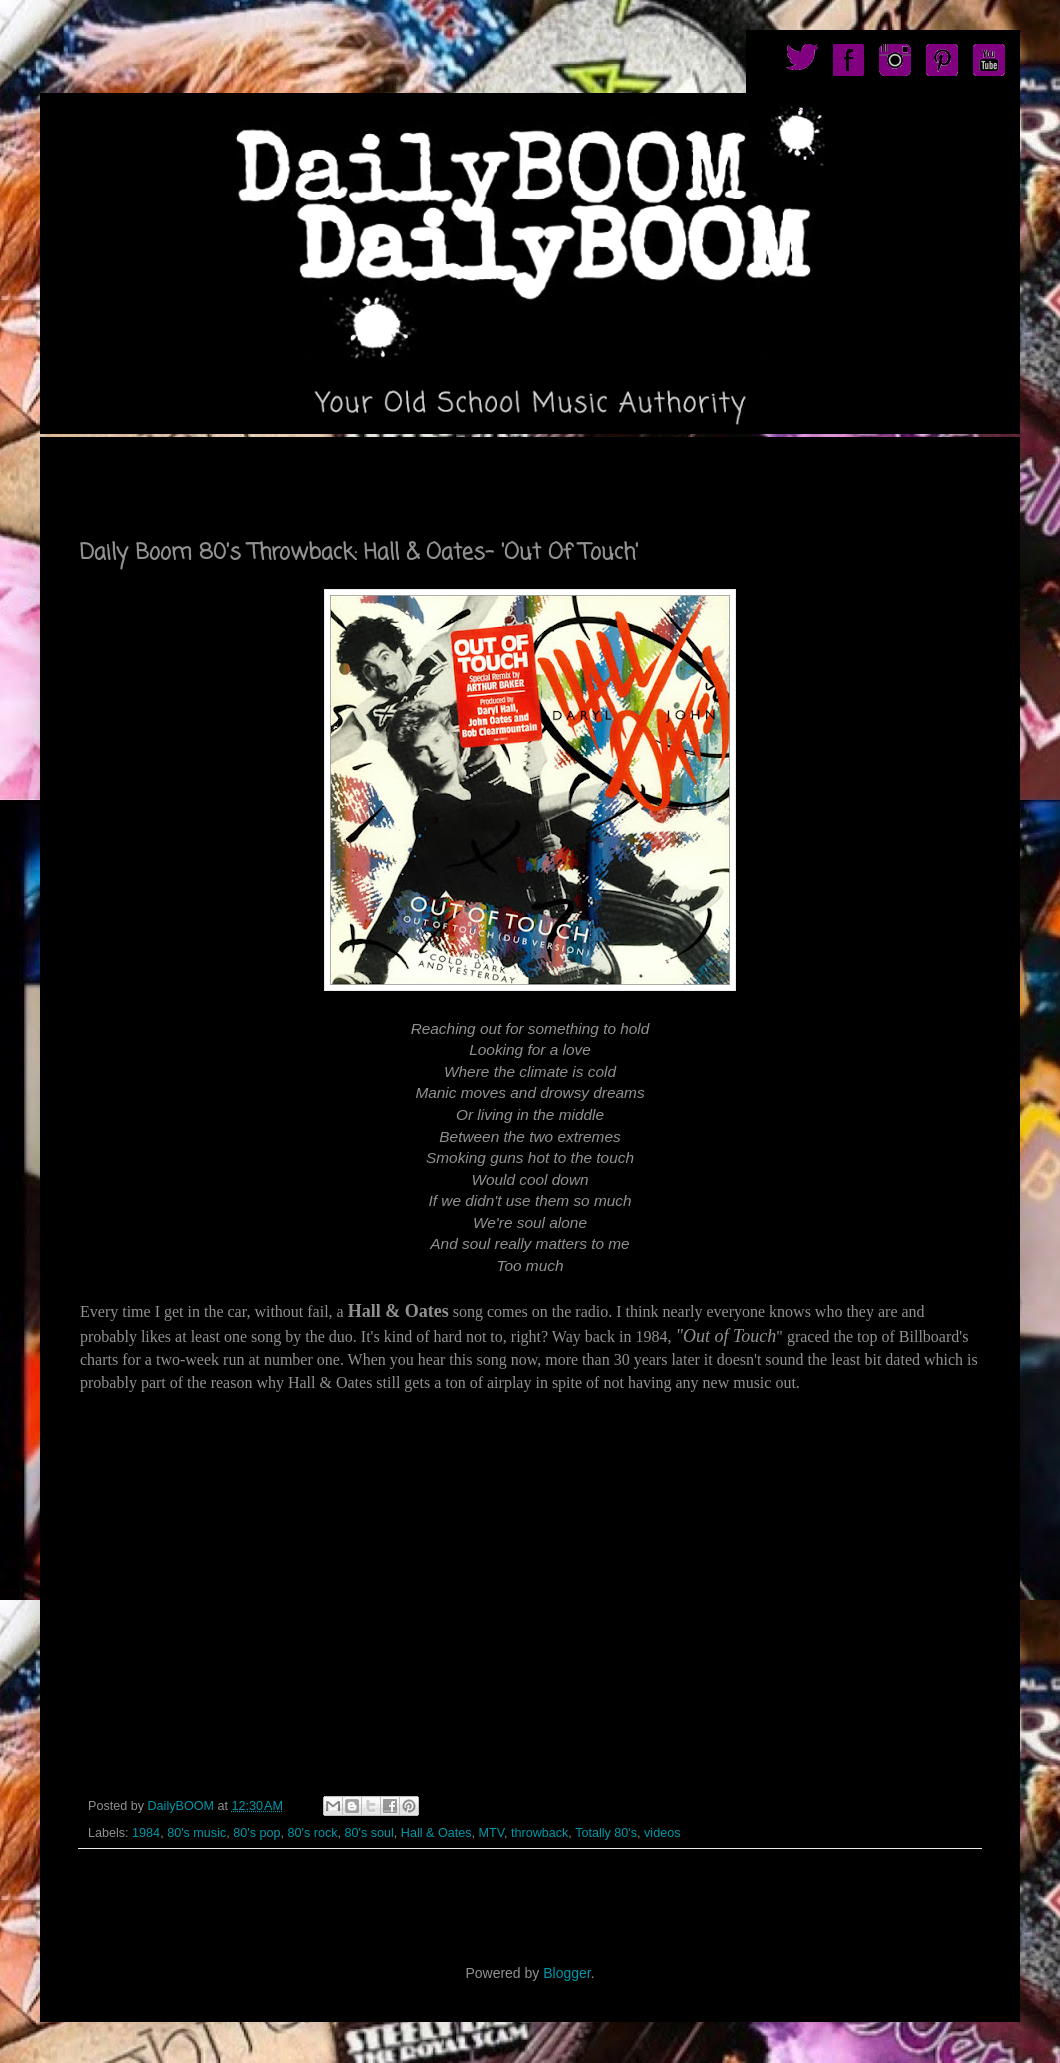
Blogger (566, 1973)
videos (662, 1833)
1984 (146, 1833)
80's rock (312, 1833)
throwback (539, 1833)
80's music (196, 1833)
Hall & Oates (436, 1833)
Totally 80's (606, 1833)
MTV (491, 1833)
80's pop (256, 1833)
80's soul (368, 1833)
